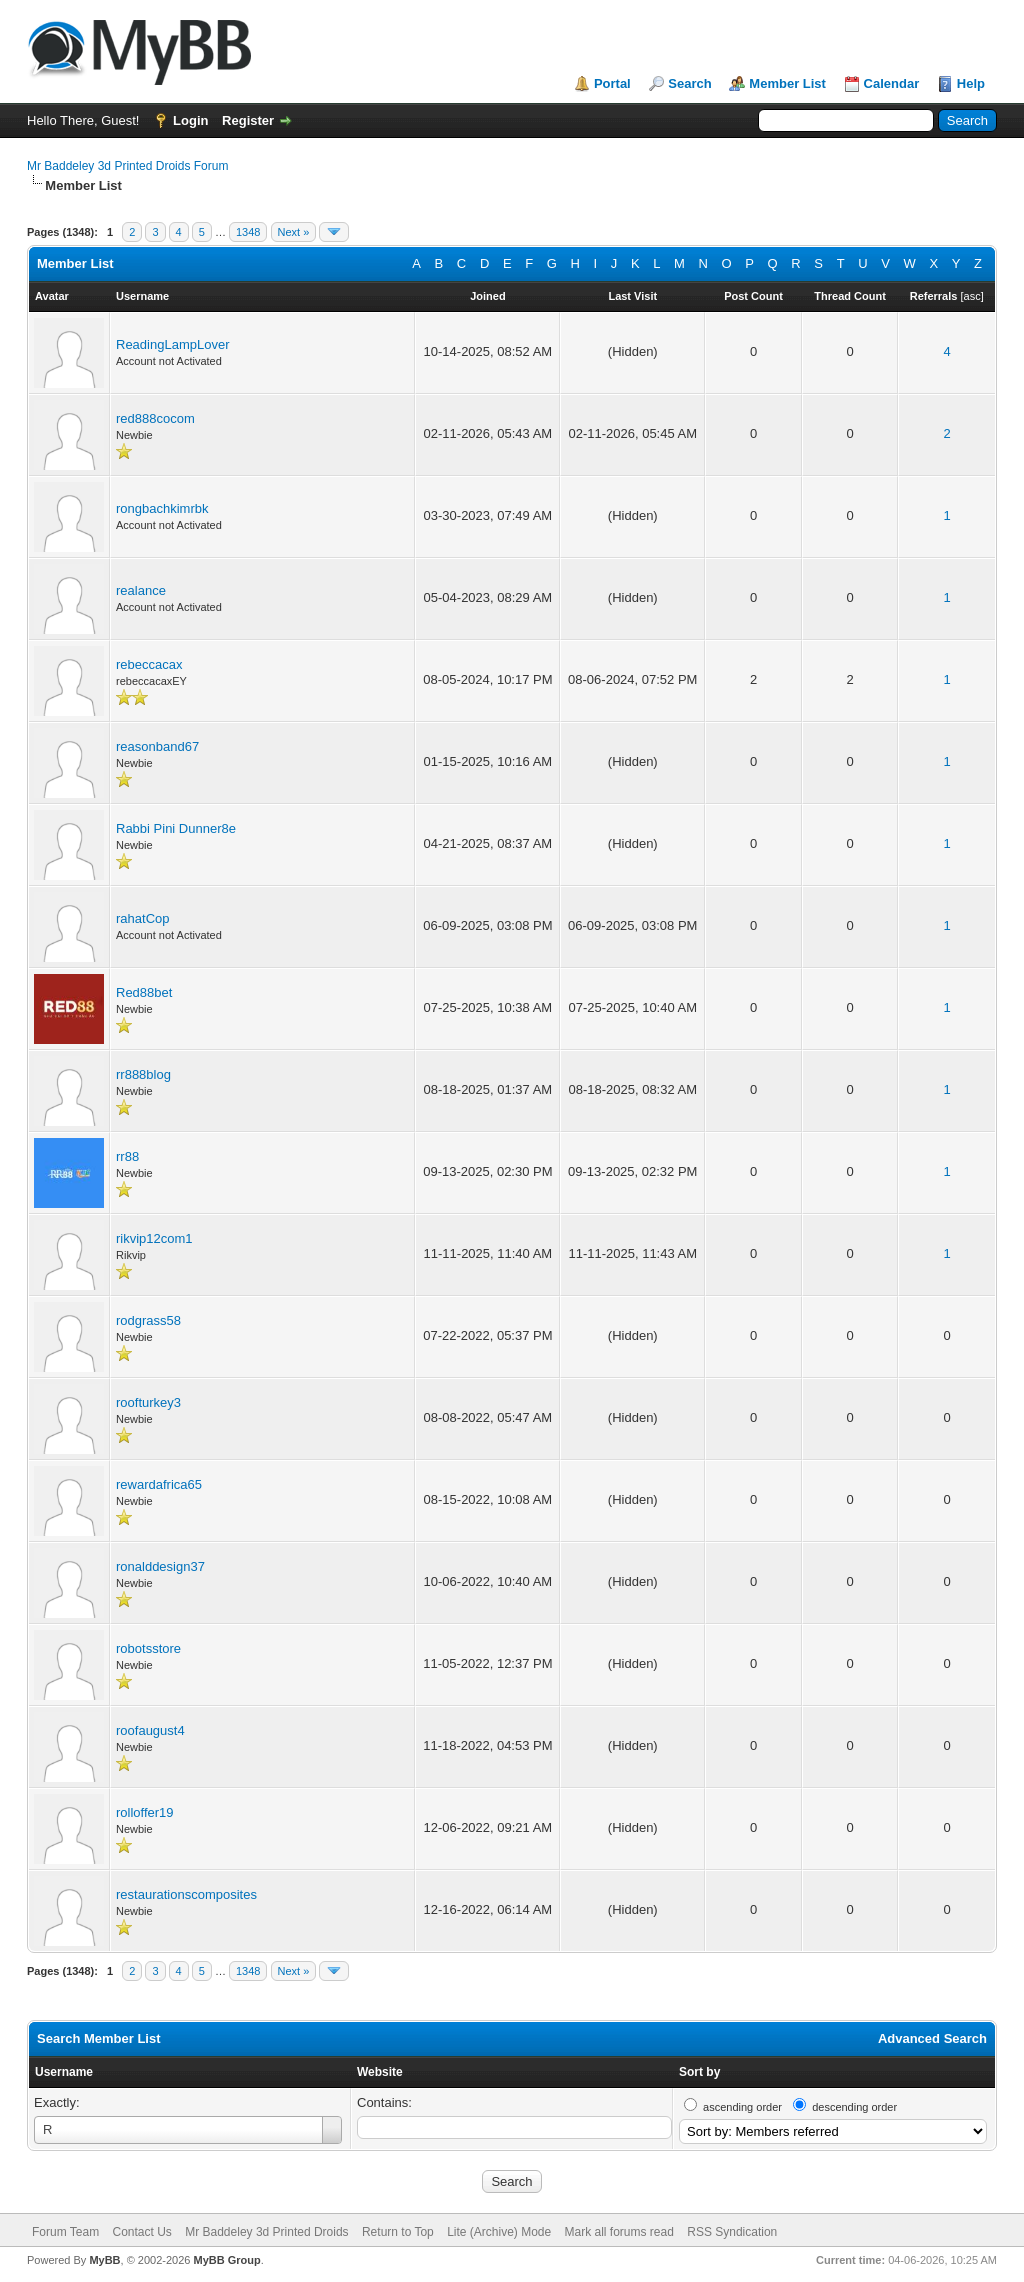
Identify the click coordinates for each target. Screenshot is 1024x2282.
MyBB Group (226, 2260)
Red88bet (144, 992)
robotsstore (148, 1648)
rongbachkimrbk (162, 508)
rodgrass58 (148, 1320)
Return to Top (398, 2232)
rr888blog (143, 1074)
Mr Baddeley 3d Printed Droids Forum (127, 166)
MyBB (104, 2260)
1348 (248, 232)
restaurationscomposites (186, 1894)
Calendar (892, 83)
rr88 (127, 1156)
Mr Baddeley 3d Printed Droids (266, 2232)
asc (972, 296)
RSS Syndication (732, 2232)
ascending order (742, 2107)
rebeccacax (149, 664)
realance (141, 590)
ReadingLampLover (172, 344)
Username (64, 2072)
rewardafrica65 (159, 1484)
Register (248, 120)
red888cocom (155, 418)
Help (971, 83)
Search (689, 83)
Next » (294, 232)
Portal (612, 83)
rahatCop (142, 918)
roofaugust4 (150, 1730)
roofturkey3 (148, 1402)
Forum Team (65, 2232)
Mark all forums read (619, 2232)
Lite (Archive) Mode (499, 2232)
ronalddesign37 (160, 1566)
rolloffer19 (145, 1812)
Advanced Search (932, 2038)
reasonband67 (157, 746)
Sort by (699, 2072)
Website (380, 2072)
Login (190, 120)
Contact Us (141, 2232)
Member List (787, 83)
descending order (854, 2107)
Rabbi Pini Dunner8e (176, 828)
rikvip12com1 (154, 1238)
